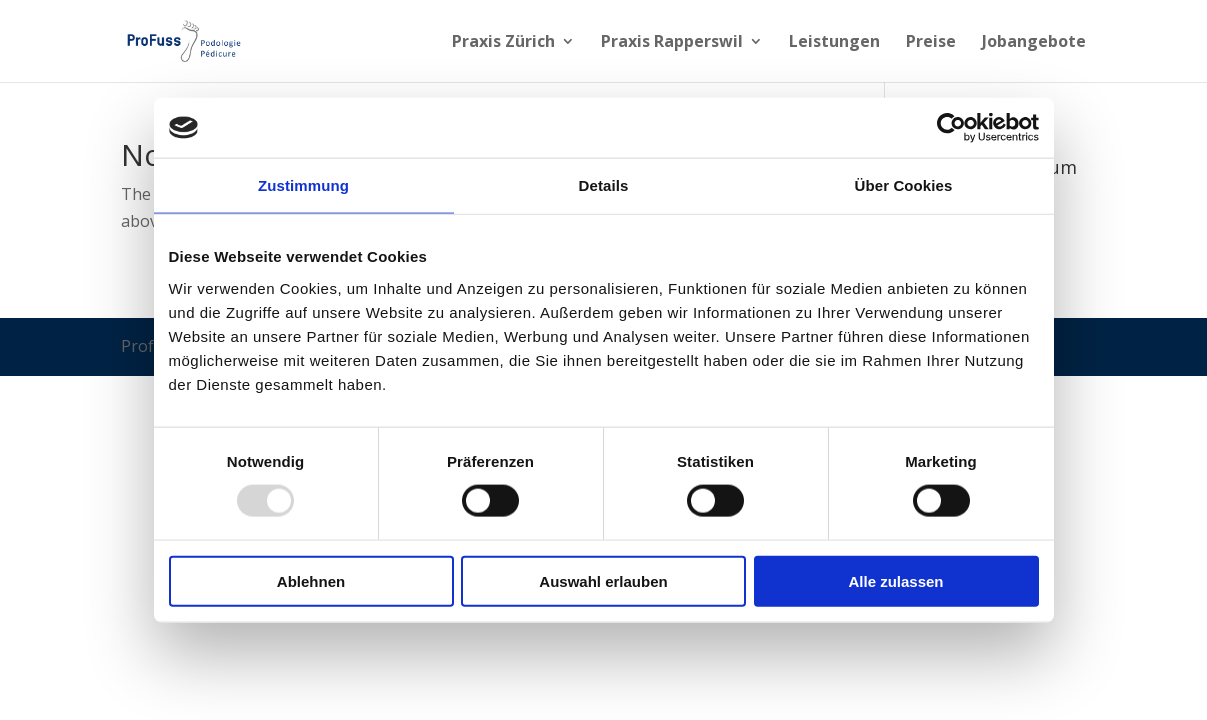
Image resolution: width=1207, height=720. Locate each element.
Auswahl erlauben (603, 580)
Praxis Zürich (503, 43)
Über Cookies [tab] (904, 185)
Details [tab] (604, 185)
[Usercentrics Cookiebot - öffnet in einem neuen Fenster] (951, 128)
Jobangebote (1034, 43)
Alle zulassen (895, 580)
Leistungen (834, 43)
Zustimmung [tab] (303, 185)
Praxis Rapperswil (672, 43)
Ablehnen (311, 580)
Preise (931, 43)
